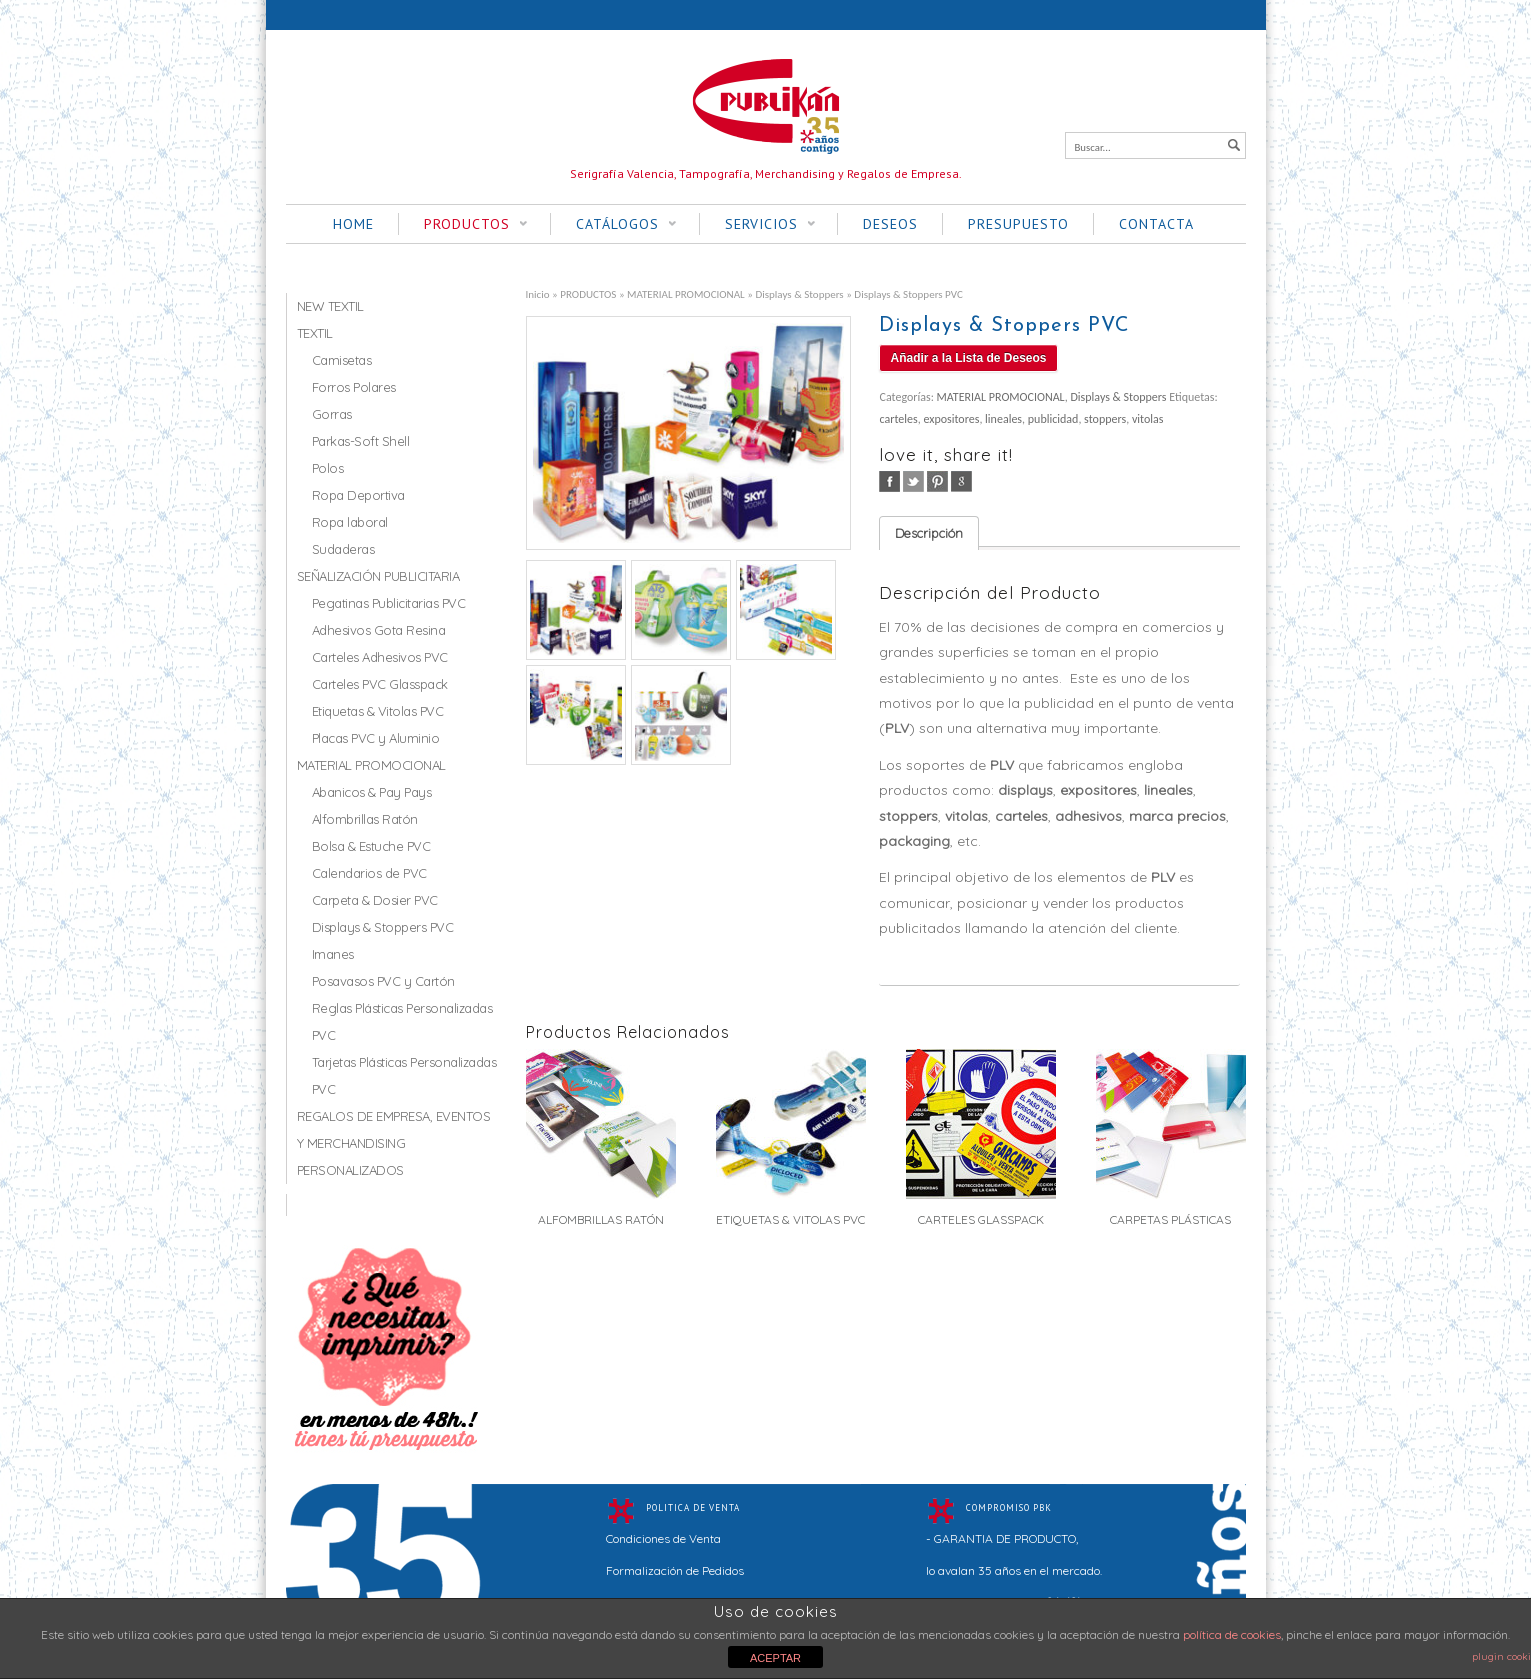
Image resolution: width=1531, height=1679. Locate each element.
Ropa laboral (350, 522)
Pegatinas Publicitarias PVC (389, 603)
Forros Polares (354, 387)
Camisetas (342, 360)
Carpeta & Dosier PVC (375, 900)
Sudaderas (343, 549)
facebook (889, 481)
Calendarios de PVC (369, 873)
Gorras (332, 414)
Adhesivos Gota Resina (379, 630)
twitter (913, 481)
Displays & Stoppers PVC (383, 927)
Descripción (929, 533)
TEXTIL (315, 333)
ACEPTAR (775, 1658)
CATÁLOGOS (613, 225)
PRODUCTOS (463, 225)
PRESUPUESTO (1018, 224)
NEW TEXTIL (330, 306)
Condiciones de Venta (663, 1538)
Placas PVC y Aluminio (376, 738)
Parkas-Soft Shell (361, 441)
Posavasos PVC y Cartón (383, 981)
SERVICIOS (757, 225)
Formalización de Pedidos (675, 1570)
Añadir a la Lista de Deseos (968, 358)
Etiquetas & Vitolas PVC (378, 711)
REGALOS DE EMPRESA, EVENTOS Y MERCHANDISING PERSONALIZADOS (394, 1143)
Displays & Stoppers (799, 294)
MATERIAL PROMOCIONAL (686, 294)
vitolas (1148, 419)
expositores (951, 419)
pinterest (937, 481)
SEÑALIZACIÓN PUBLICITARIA (378, 576)
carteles (898, 419)
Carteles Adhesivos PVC (380, 657)
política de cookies (1232, 1634)
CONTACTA (1156, 224)
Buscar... (1093, 147)
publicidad (1053, 419)
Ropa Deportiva (358, 495)
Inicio (538, 294)
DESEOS (890, 224)
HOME (353, 224)
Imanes (333, 954)
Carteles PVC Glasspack (380, 684)
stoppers (1105, 419)
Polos (328, 468)
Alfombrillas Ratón (365, 819)
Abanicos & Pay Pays (372, 792)
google (961, 481)
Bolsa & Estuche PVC (371, 846)
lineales (1003, 419)
